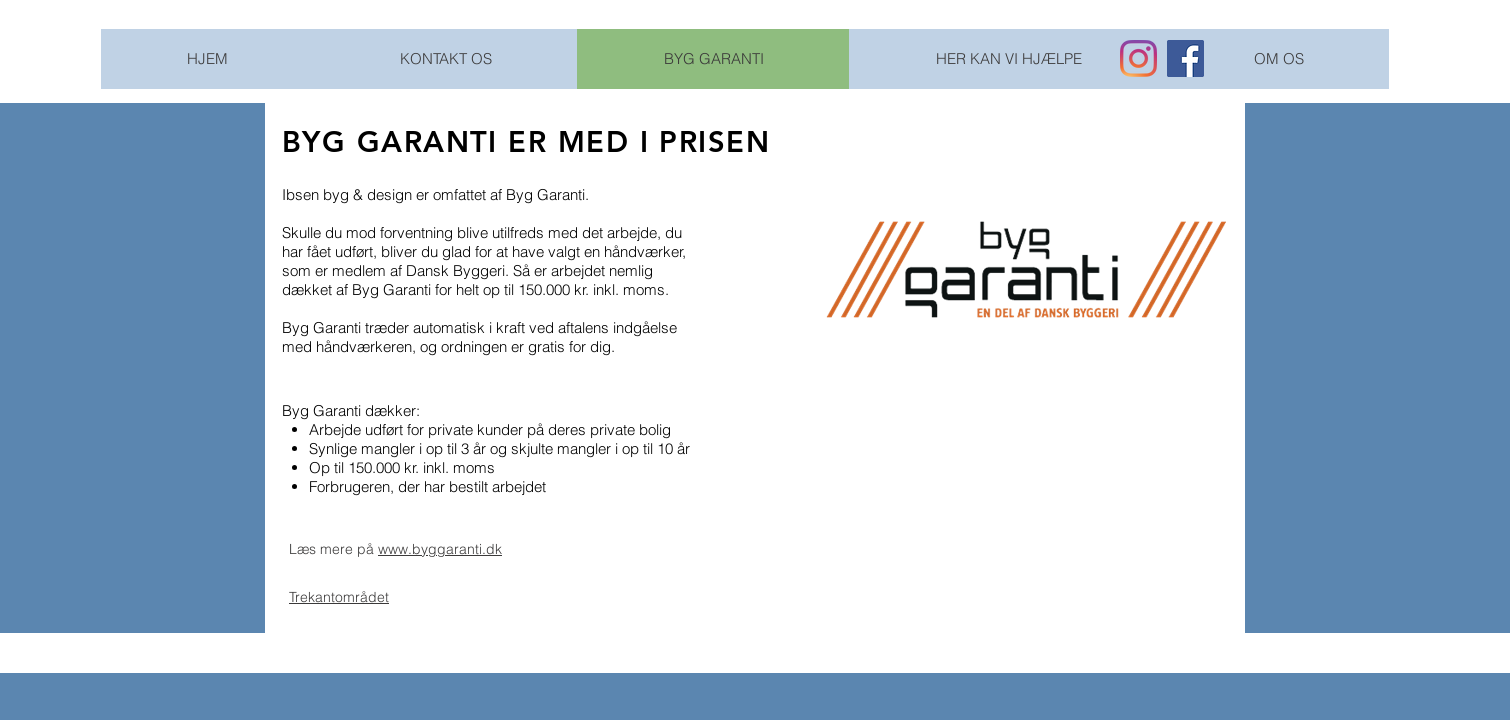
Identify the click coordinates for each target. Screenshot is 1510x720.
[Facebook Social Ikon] (1185, 58)
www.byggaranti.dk (440, 549)
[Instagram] (1138, 58)
